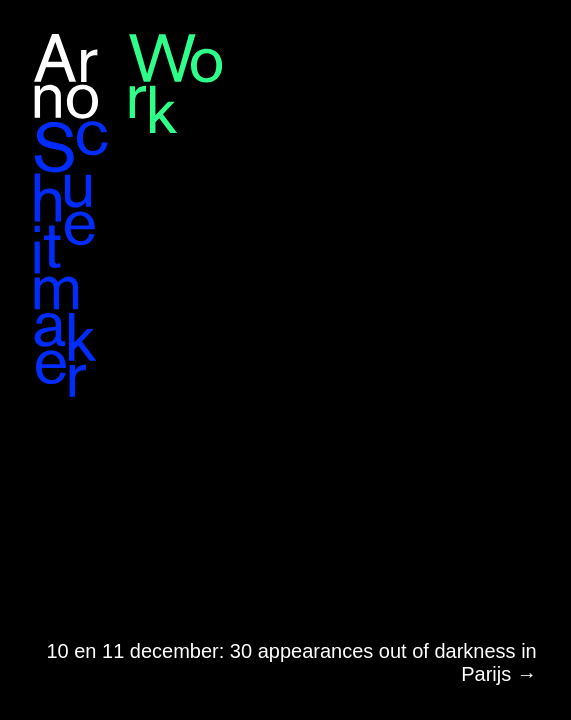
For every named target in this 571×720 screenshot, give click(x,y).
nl (537, 37)
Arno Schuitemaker (71, 215)
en (510, 37)
